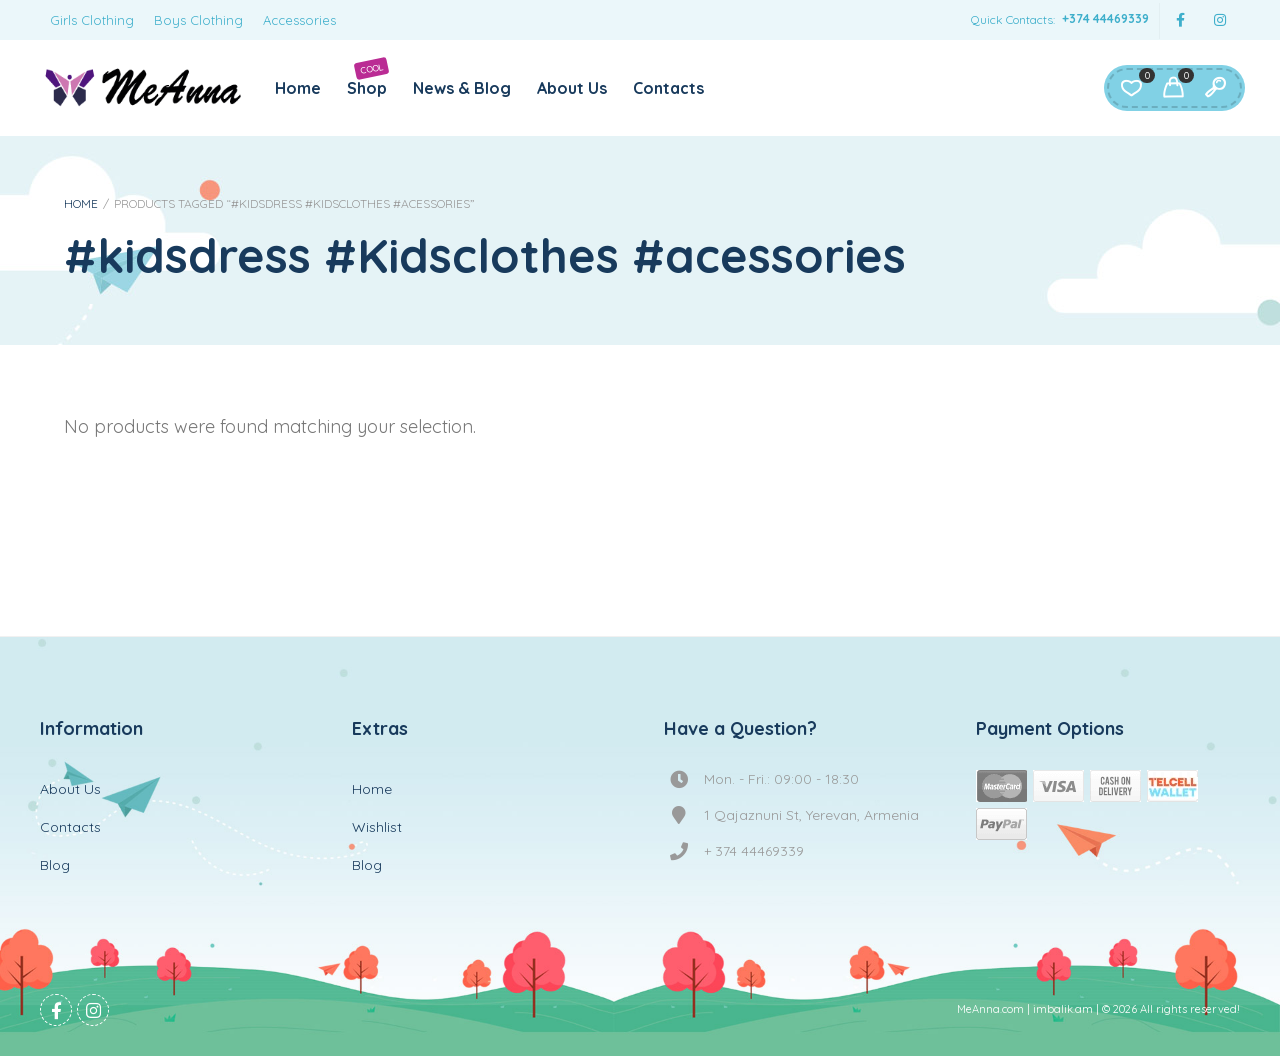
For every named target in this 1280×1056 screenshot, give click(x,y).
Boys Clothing (198, 20)
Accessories (299, 20)
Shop (368, 77)
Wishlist (377, 827)
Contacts (668, 88)
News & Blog (462, 88)
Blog (55, 865)
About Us (572, 88)
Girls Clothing (92, 20)
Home (298, 88)
